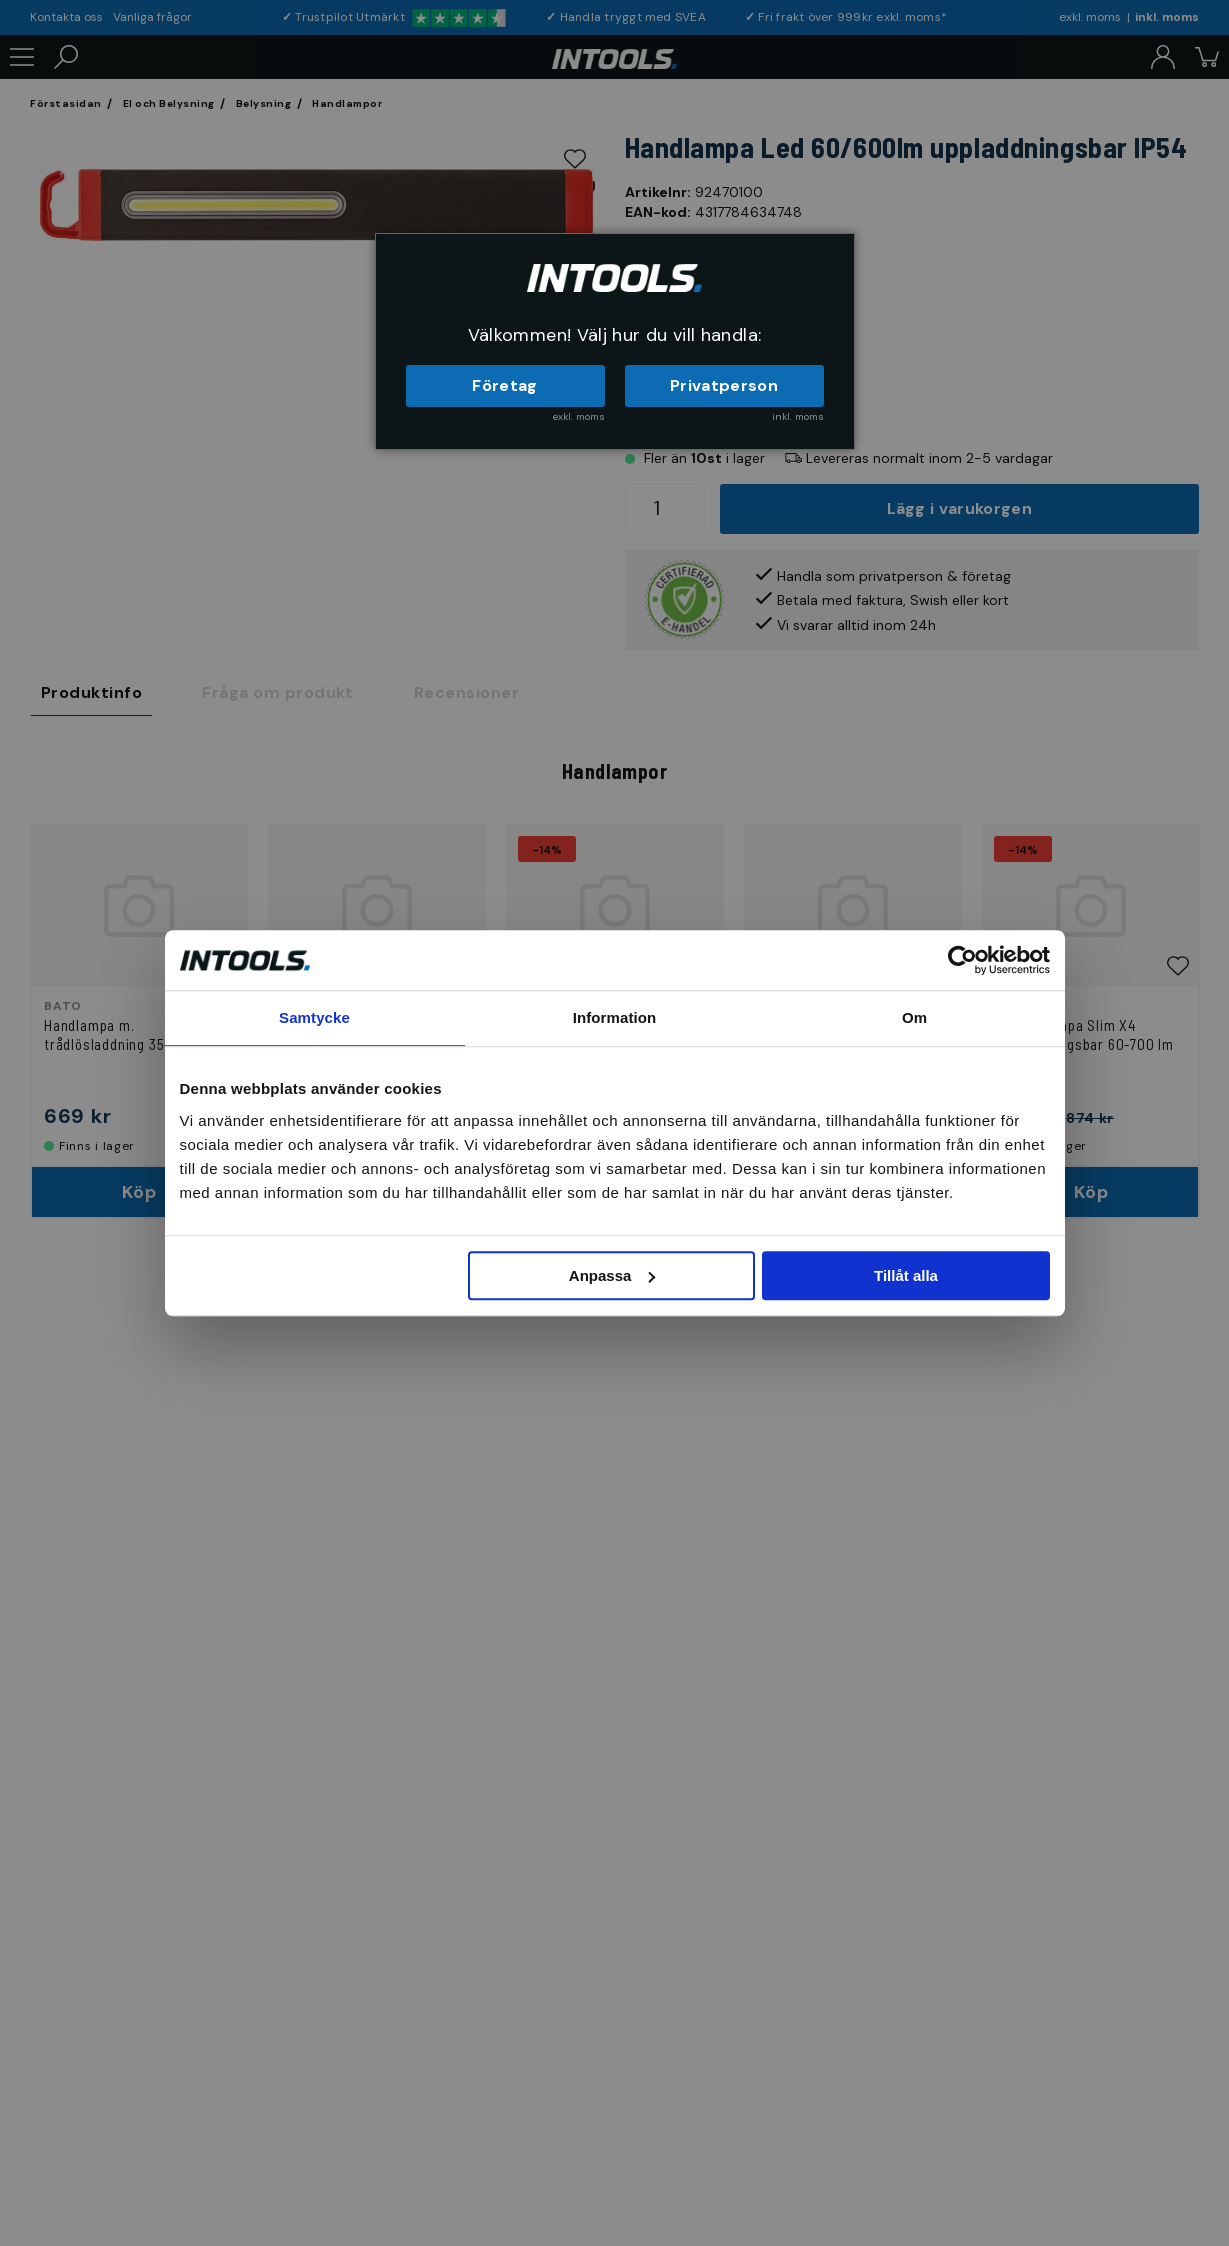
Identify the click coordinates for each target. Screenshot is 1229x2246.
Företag (504, 385)
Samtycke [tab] (314, 1017)
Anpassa (612, 1275)
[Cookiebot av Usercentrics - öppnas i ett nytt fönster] (962, 960)
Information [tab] (615, 1017)
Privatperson (724, 385)
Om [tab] (914, 1017)
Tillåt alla (906, 1275)
